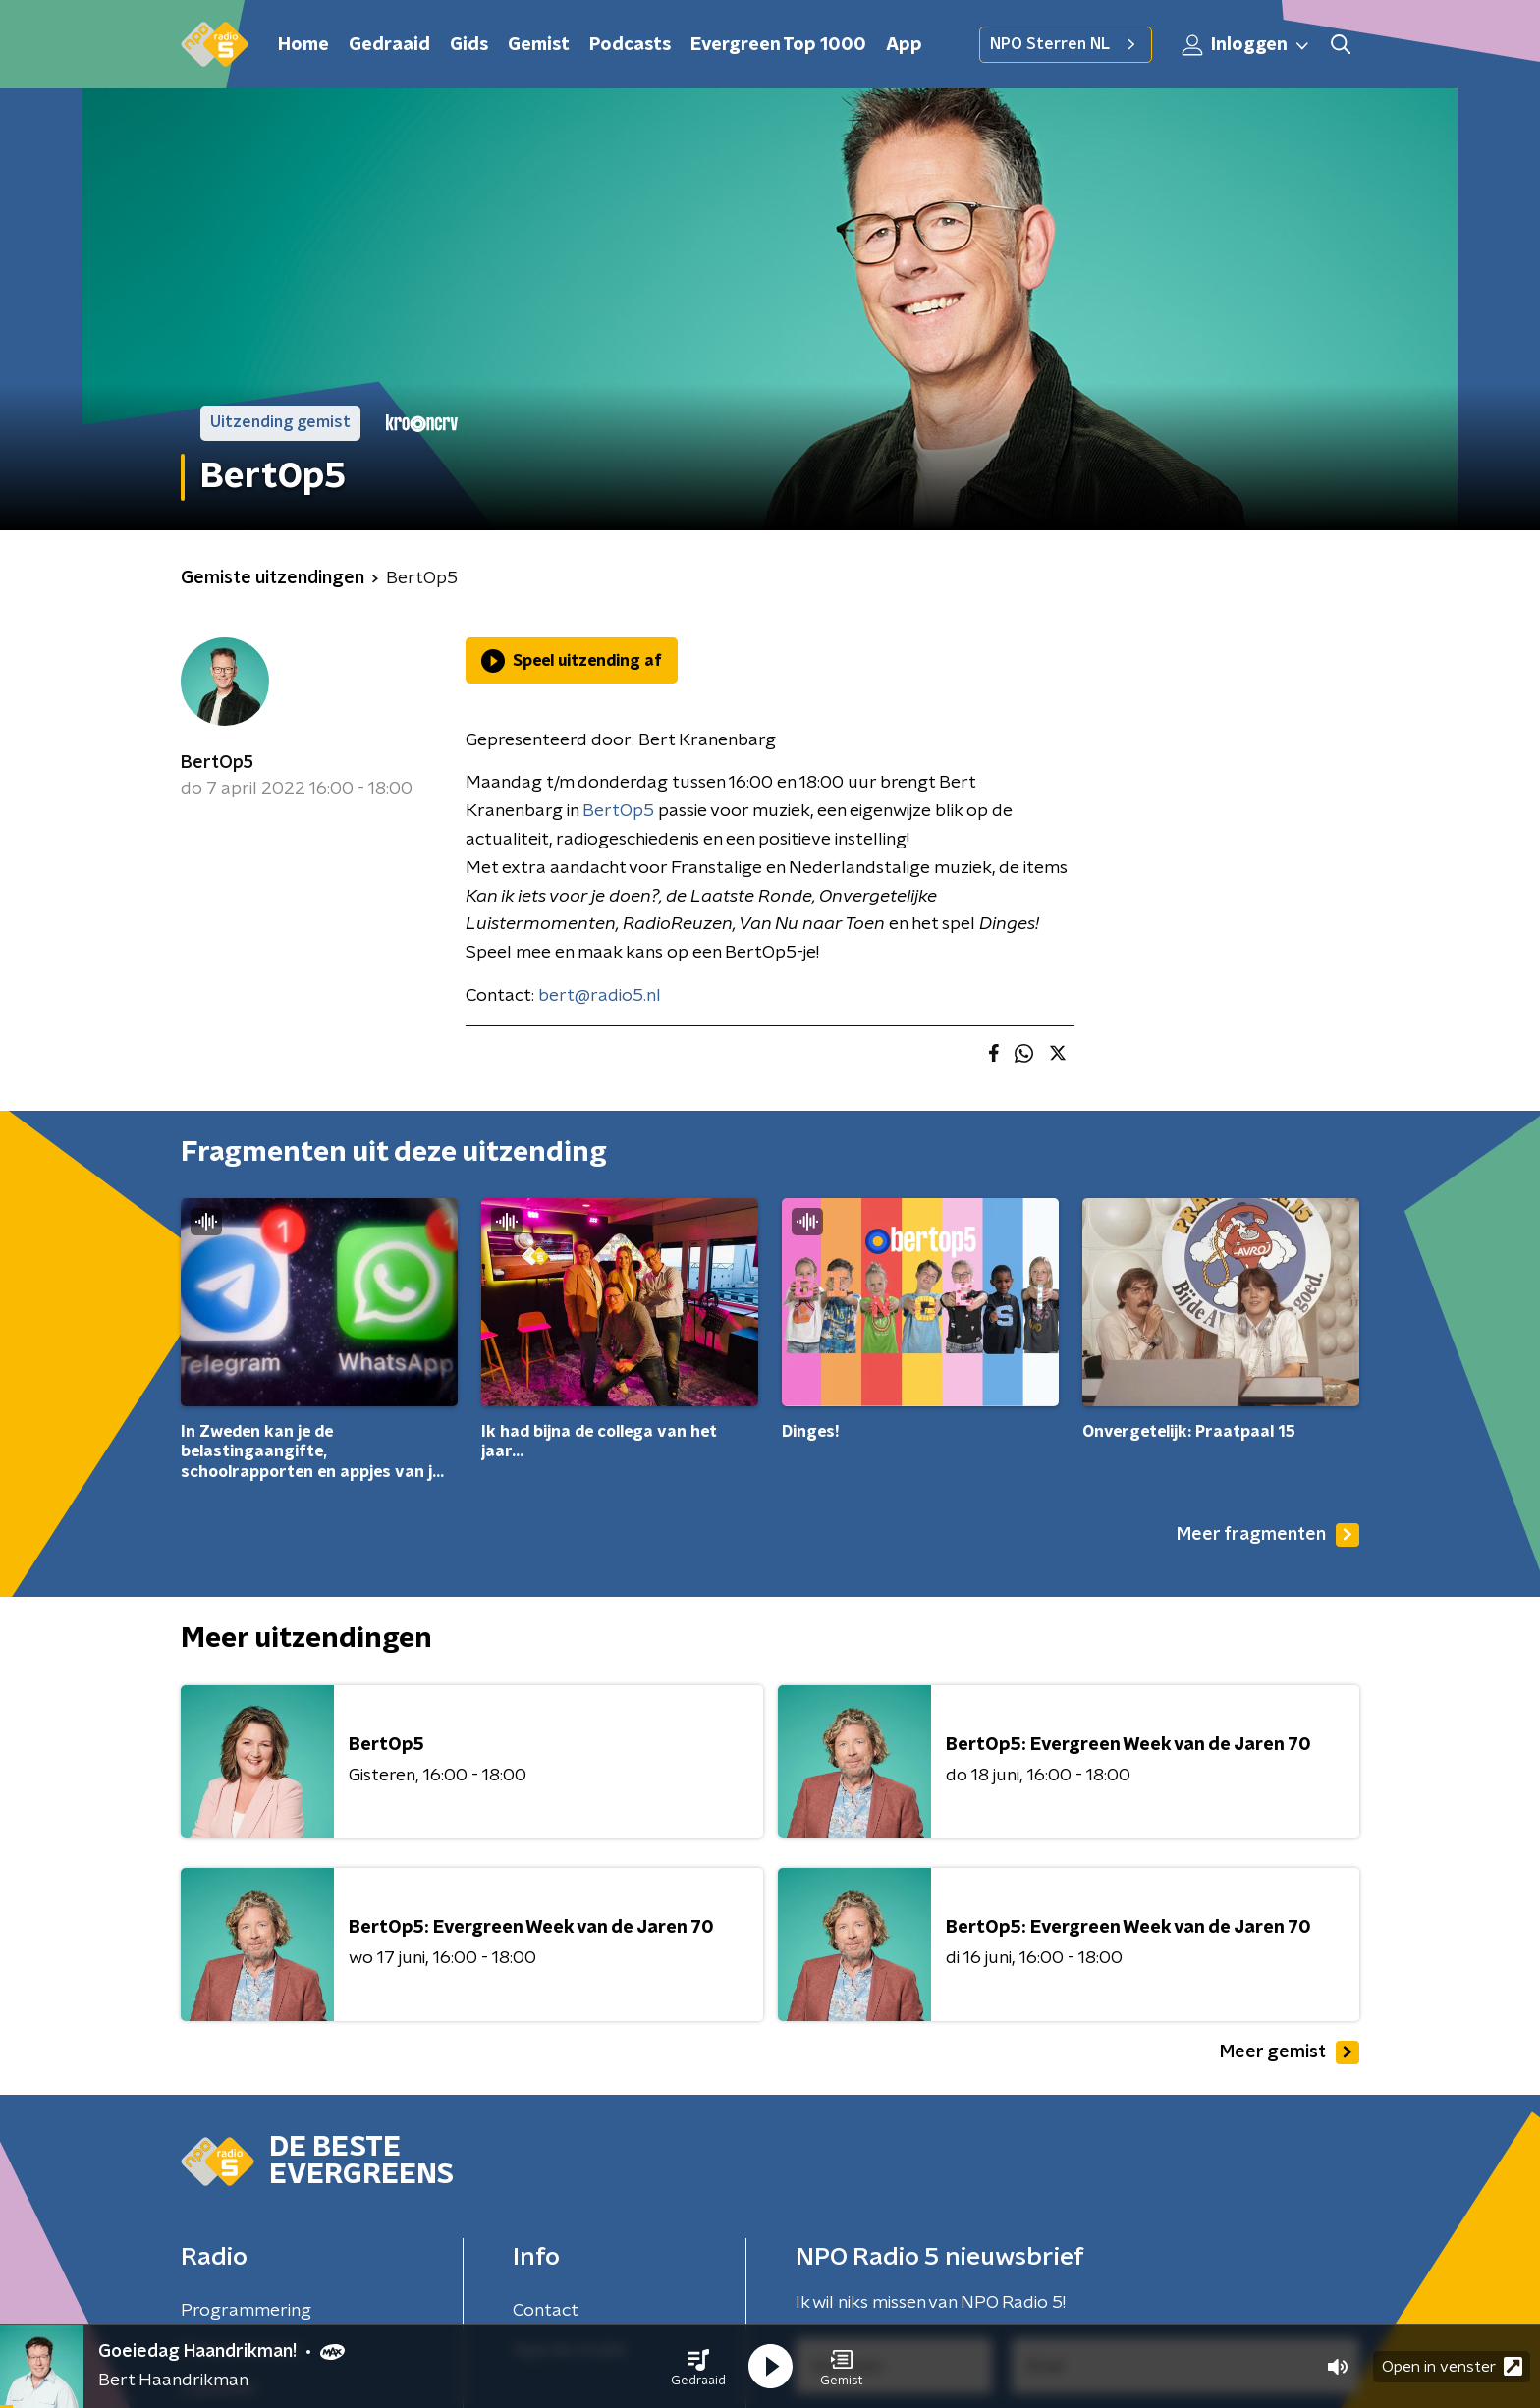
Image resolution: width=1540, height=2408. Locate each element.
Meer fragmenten (1268, 1535)
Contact (545, 2311)
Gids (469, 45)
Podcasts (630, 45)
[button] (698, 2366)
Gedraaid (389, 45)
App (904, 45)
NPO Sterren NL (1065, 44)
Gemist (539, 45)
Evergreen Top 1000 (778, 45)
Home (303, 45)
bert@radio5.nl (599, 996)
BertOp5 (217, 763)
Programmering (246, 2311)
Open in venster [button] (1452, 2366)
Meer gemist (1289, 2052)
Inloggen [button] (1246, 45)
